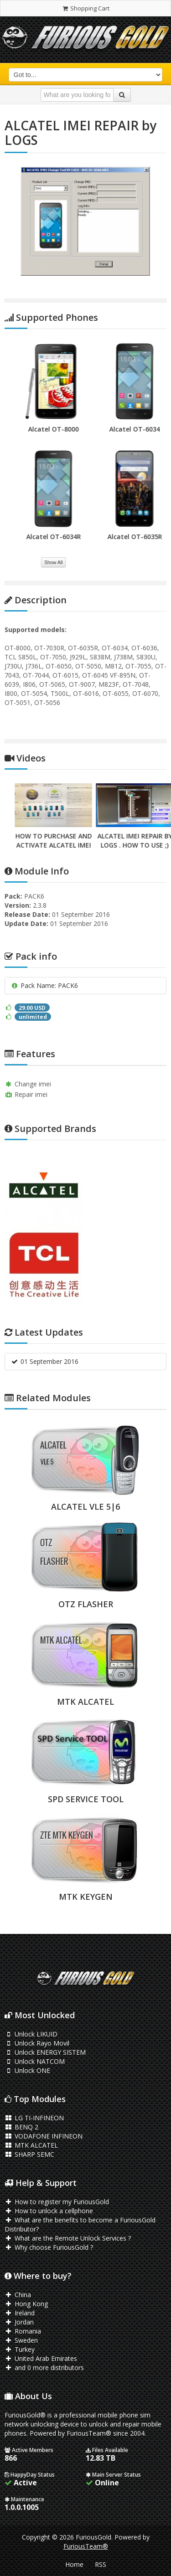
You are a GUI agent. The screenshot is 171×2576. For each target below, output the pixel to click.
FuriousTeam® (85, 2546)
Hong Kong (26, 2303)
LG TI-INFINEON (34, 2117)
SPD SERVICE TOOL (86, 1799)
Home (74, 2564)
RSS (100, 2564)
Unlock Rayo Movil (37, 2043)
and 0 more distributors (44, 2367)
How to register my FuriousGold (57, 2201)
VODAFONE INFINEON (44, 2136)
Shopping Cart (85, 8)
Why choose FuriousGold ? (49, 2247)
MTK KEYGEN (86, 1896)
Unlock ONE (27, 2070)
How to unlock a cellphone (49, 2210)
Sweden (21, 2340)
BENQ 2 (21, 2127)
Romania (23, 2331)
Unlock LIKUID (31, 2034)
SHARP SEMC (29, 2154)
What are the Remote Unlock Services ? (68, 2238)
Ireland (20, 2313)
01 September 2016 (44, 1361)
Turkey (20, 2349)
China (18, 2294)
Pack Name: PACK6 (44, 985)
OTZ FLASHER (85, 1604)
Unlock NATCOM (35, 2061)
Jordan (19, 2322)
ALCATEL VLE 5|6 (85, 1506)
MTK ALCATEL (85, 1701)
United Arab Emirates (41, 2358)
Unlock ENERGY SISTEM (45, 2052)
